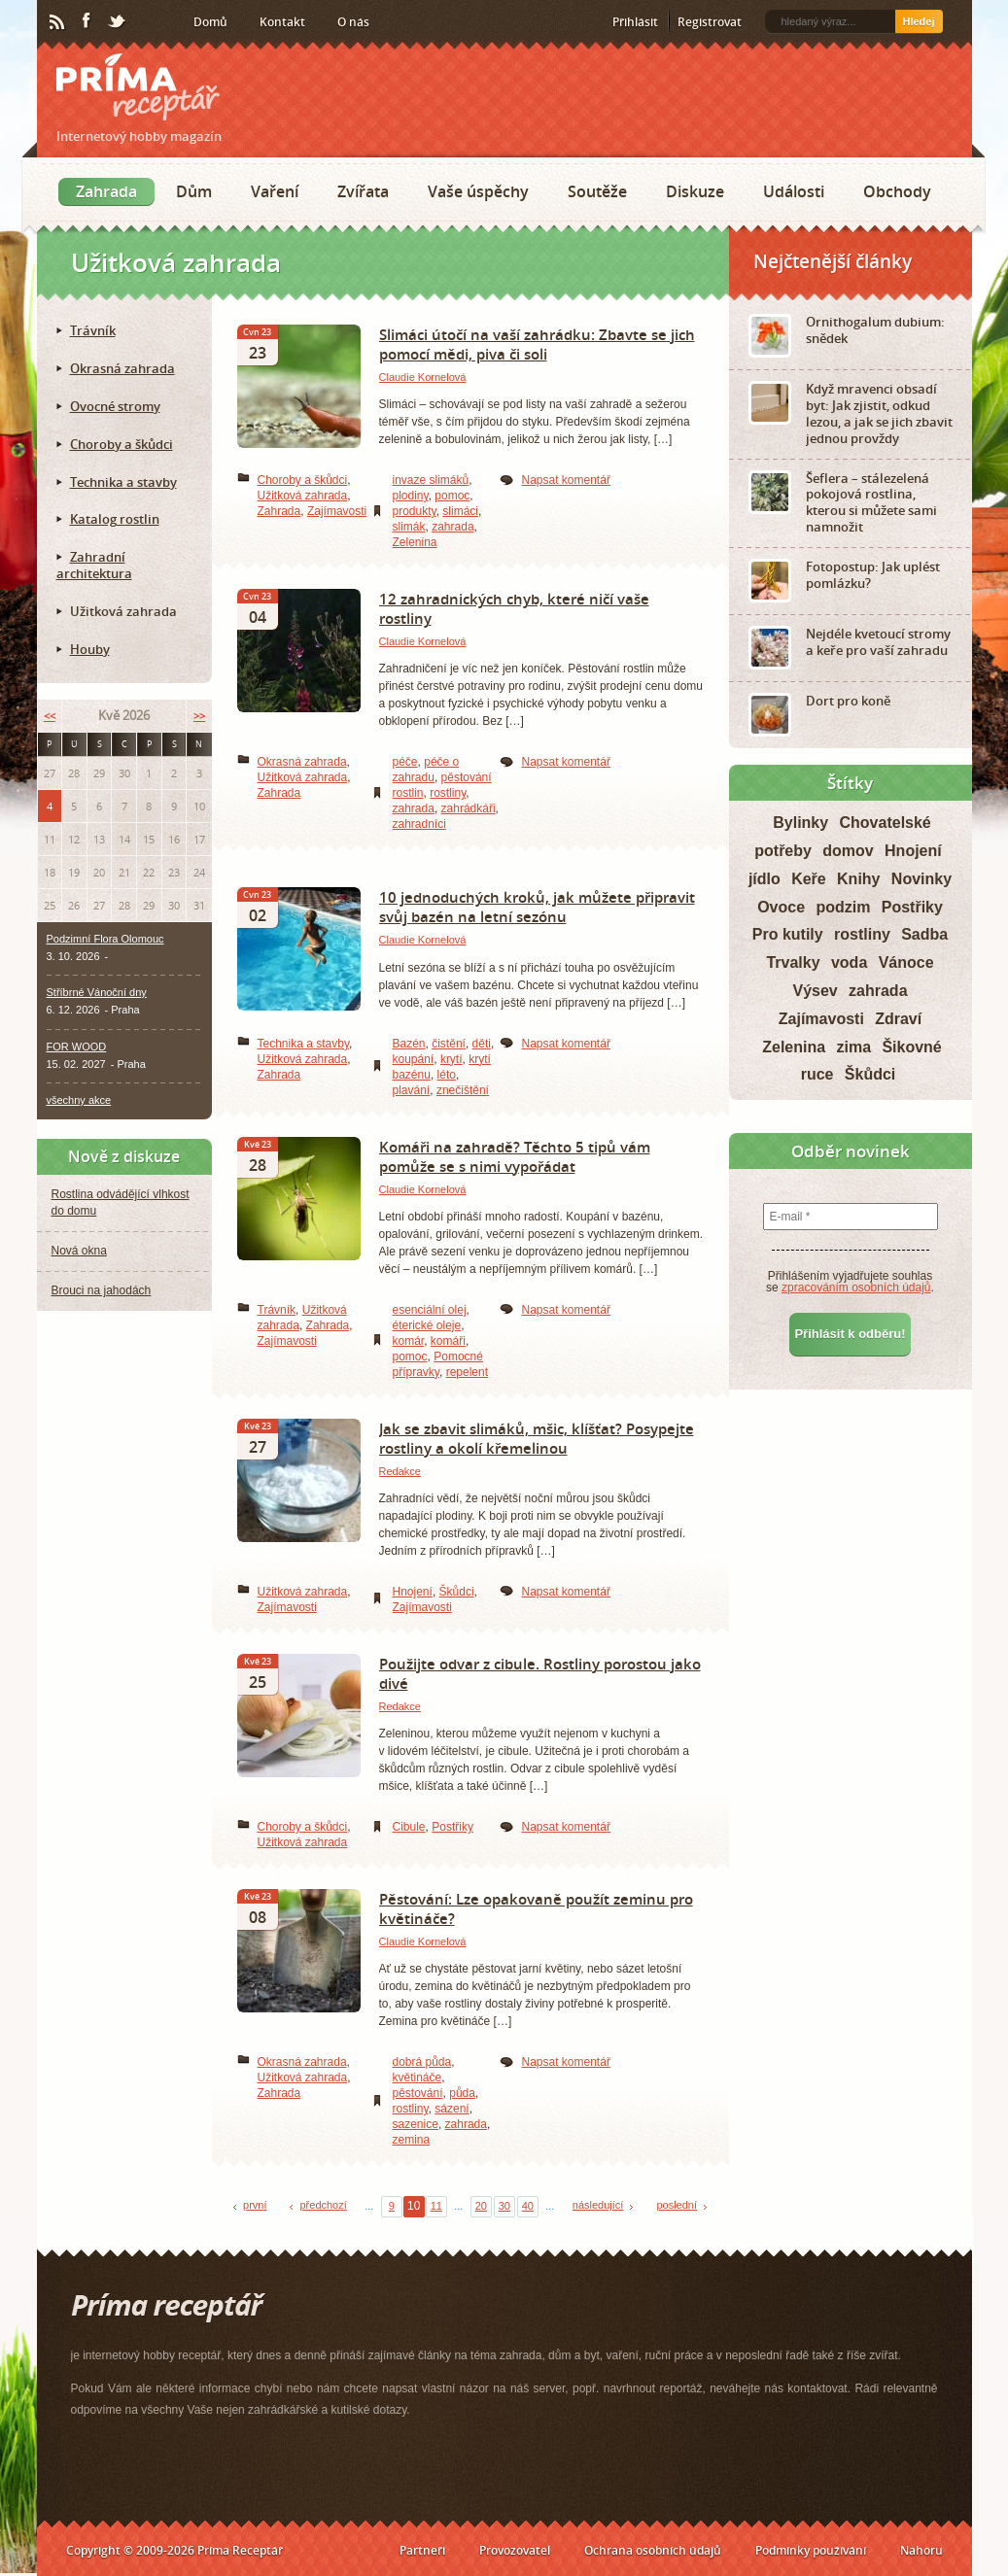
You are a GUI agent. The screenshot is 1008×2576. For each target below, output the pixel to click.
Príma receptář (138, 86)
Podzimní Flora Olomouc (105, 939)
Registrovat (710, 22)
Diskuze (695, 191)
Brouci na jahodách (102, 1290)
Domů (210, 22)
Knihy (858, 879)
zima (853, 1047)
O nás (353, 22)
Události (793, 191)
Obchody (897, 191)
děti (481, 1043)
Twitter (117, 22)
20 (481, 2206)
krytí (451, 1059)
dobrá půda (422, 2062)
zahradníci (419, 824)
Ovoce (781, 907)
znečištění (462, 1090)
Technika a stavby (304, 1043)
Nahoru (921, 2550)
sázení (451, 2108)
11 (436, 2206)
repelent (467, 1372)
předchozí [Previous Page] (322, 2205)
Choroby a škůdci (303, 480)
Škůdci (456, 1591)
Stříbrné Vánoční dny (97, 992)
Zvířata (363, 191)
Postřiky (452, 1827)
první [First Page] (254, 2205)
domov (847, 850)
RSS (58, 22)
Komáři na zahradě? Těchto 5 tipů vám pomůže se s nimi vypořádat (514, 1156)
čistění (449, 1043)
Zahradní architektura (94, 565)
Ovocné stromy (115, 406)
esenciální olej (430, 1310)
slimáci (460, 511)
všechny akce (79, 1100)
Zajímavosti (336, 511)
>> (199, 715)
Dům (194, 191)
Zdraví (898, 1019)
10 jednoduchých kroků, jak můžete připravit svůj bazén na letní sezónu (537, 906)
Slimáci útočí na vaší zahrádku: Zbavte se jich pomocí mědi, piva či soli (537, 344)
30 (504, 2206)
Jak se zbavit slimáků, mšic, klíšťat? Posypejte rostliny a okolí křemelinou (536, 1438)
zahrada (452, 526)
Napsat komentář (566, 480)
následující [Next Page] (598, 2205)
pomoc (451, 495)
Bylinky (800, 822)
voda (849, 962)
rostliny (448, 793)
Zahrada (106, 191)
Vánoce (906, 962)
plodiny (411, 495)
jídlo (764, 879)
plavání (412, 1090)
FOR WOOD (77, 1046)
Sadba (924, 934)
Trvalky (792, 962)
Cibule (409, 1827)
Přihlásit (635, 22)
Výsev (814, 990)
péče (405, 762)
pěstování (418, 2093)
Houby (90, 649)
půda (462, 2093)
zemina (412, 2140)
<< (49, 715)
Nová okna (79, 1250)
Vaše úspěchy (478, 191)
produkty (414, 511)
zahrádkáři (468, 808)
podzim (843, 907)
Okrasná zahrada (302, 762)
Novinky (921, 879)
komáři (448, 1341)
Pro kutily (787, 934)
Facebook (87, 21)
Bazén (409, 1043)
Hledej (918, 21)
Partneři (422, 2550)
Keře (808, 879)
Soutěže (597, 191)
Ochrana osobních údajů (652, 2550)
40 (528, 2206)
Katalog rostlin (114, 519)
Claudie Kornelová (423, 377)
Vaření (274, 191)
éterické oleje (427, 1325)
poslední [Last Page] (676, 2205)
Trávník (277, 1310)
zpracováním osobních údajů (856, 1287)
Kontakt (282, 22)
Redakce (400, 1471)
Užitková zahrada (303, 495)
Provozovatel (514, 2550)
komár (409, 1341)
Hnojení (413, 1591)
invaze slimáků (431, 480)
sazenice (415, 2124)
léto (446, 1075)
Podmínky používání (810, 2550)
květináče (417, 2077)
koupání (413, 1059)
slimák (409, 526)
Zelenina (415, 542)
